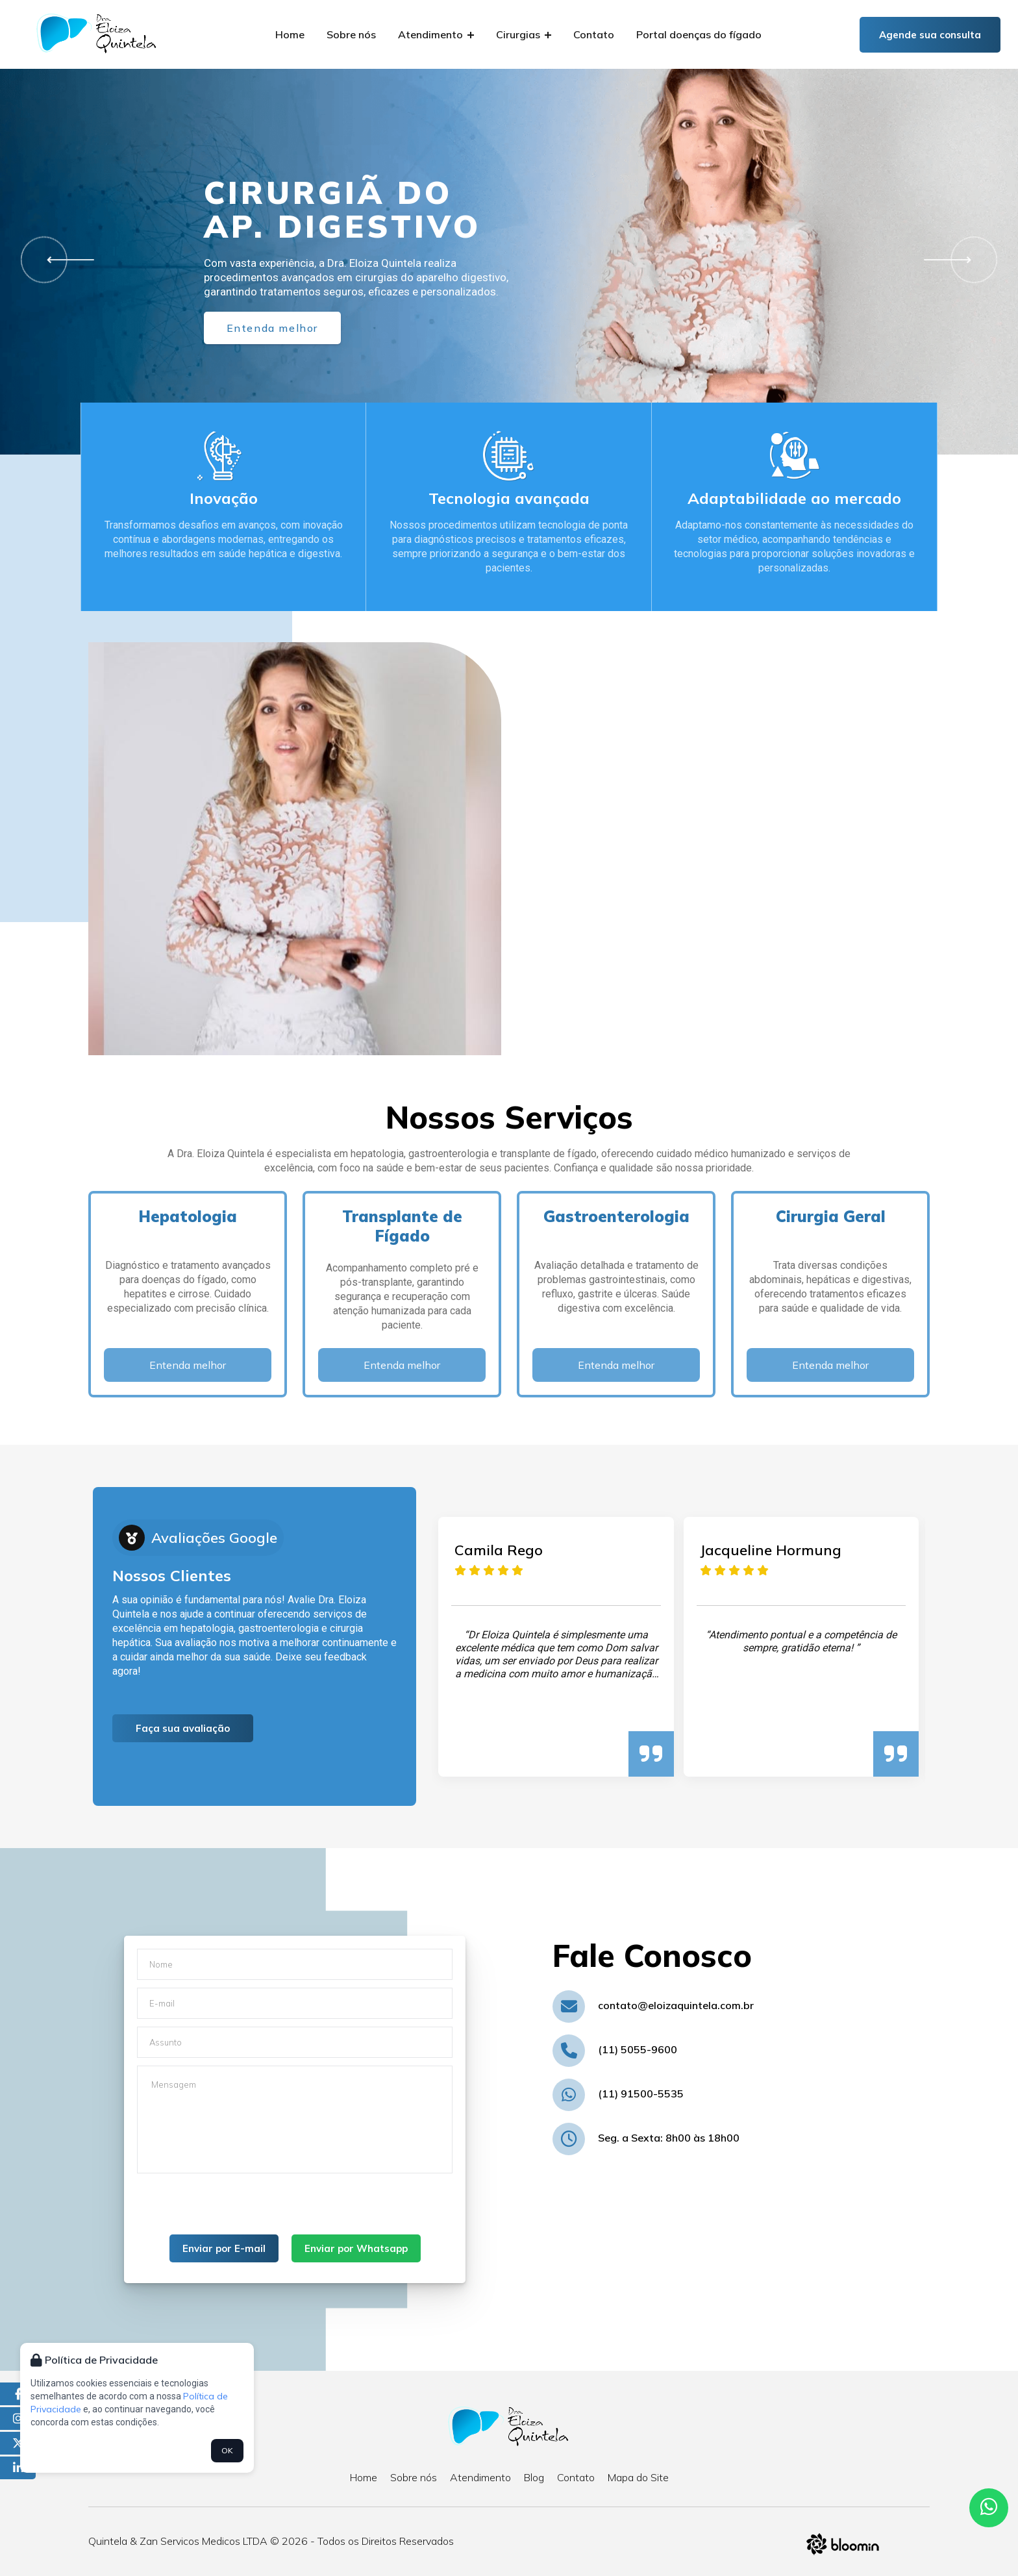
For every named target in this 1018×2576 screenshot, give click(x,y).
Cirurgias (523, 34)
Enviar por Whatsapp (356, 2248)
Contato (593, 34)
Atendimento (436, 34)
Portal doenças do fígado (699, 34)
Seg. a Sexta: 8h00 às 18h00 (668, 2137)
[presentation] (235, 2209)
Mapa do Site (638, 2477)
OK (227, 2450)
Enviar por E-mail (224, 2248)
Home (289, 34)
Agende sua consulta (930, 35)
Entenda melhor (272, 327)
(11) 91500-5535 (641, 2093)
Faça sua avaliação (183, 1728)
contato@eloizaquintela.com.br (676, 2005)
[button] (65, 260)
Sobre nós (351, 34)
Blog (534, 2477)
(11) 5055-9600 (637, 2049)
